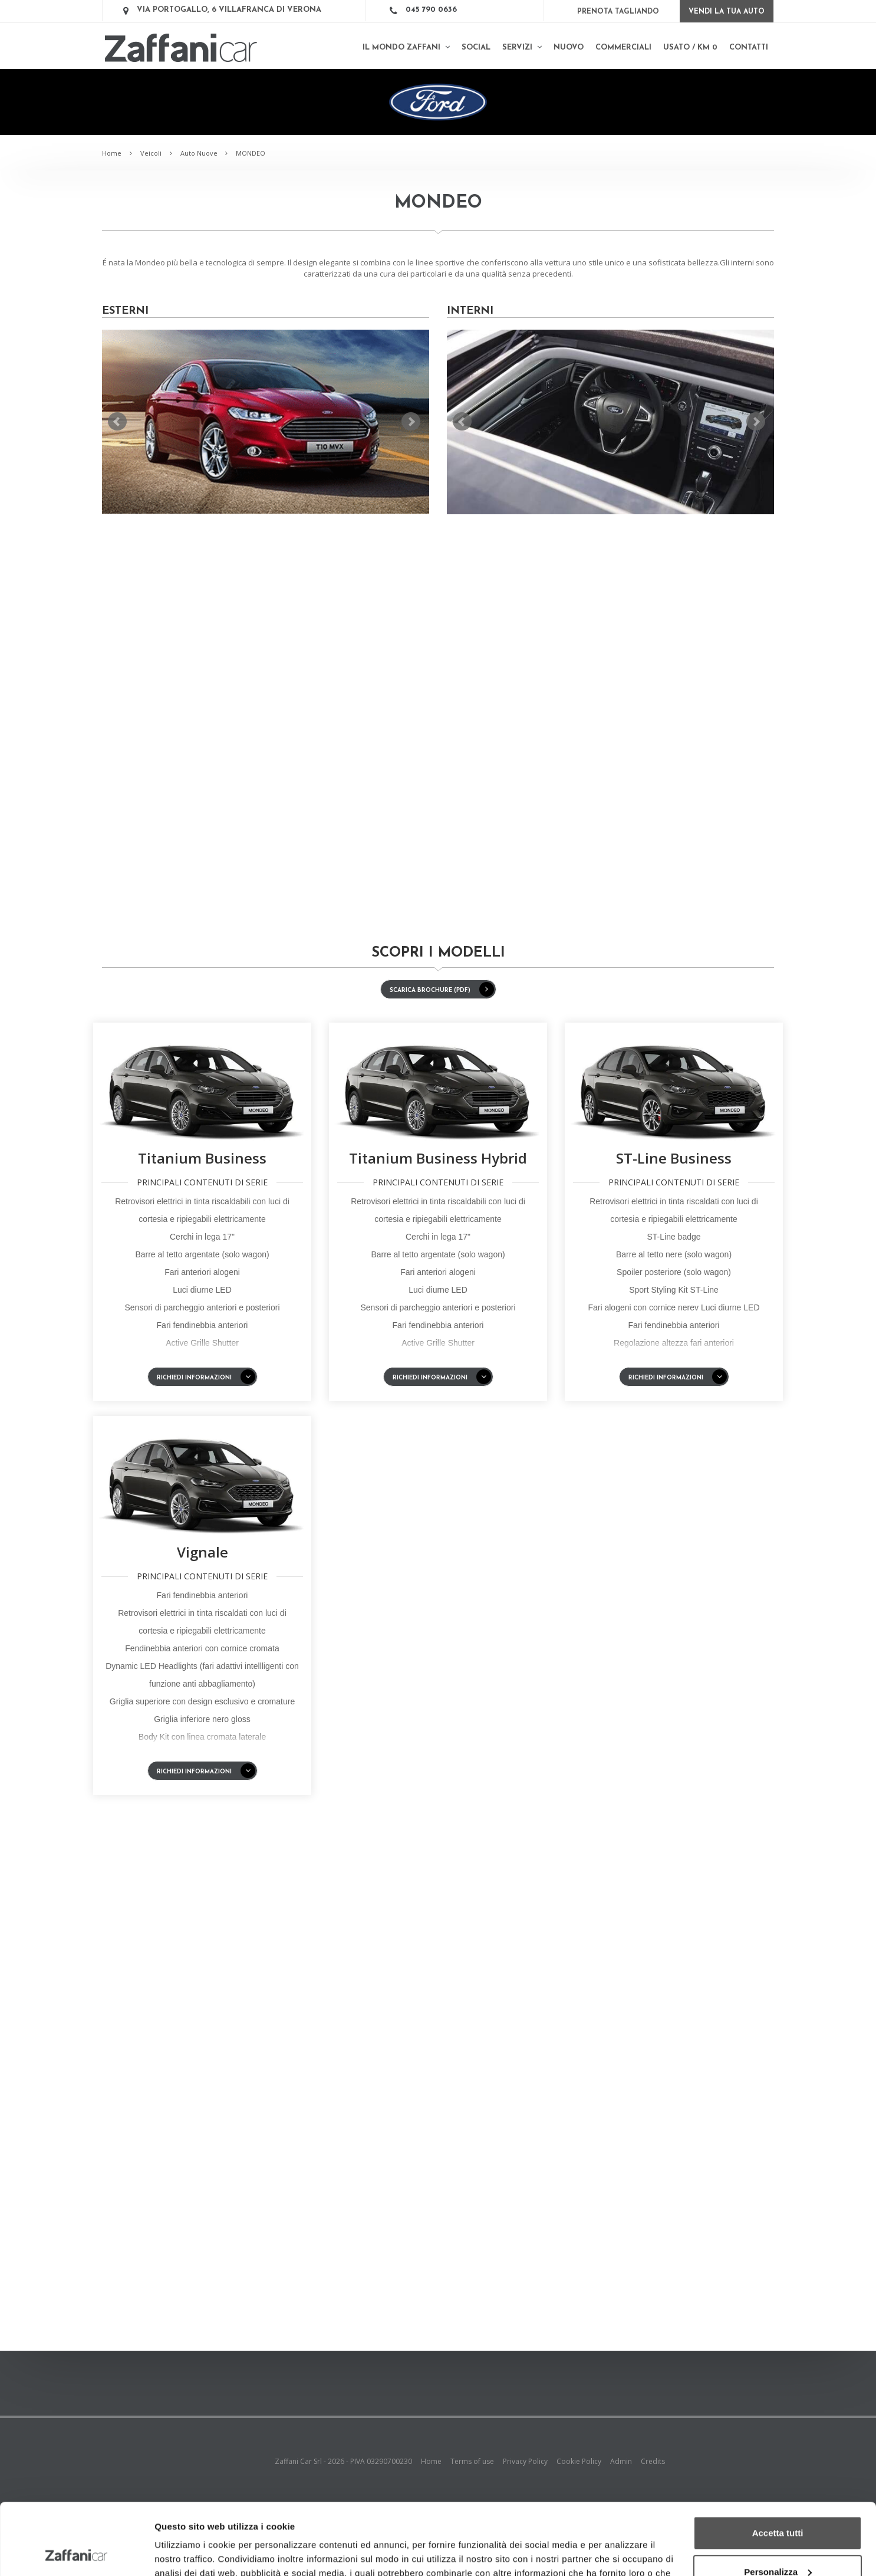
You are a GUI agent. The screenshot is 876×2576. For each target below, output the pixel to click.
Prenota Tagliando (618, 11)
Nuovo (569, 47)
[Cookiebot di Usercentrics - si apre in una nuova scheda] (76, 2553)
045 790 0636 (431, 10)
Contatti (748, 47)
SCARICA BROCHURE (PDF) (442, 989)
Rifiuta (778, 2543)
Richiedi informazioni (206, 1376)
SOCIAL (476, 47)
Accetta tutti (777, 2466)
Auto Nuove (199, 153)
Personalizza (778, 2504)
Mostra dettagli (186, 2553)
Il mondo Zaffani (406, 47)
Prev (117, 421)
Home (111, 153)
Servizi (522, 47)
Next (410, 421)
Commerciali (623, 47)
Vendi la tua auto (727, 11)
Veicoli (151, 153)
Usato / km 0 (690, 47)
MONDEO (250, 153)
